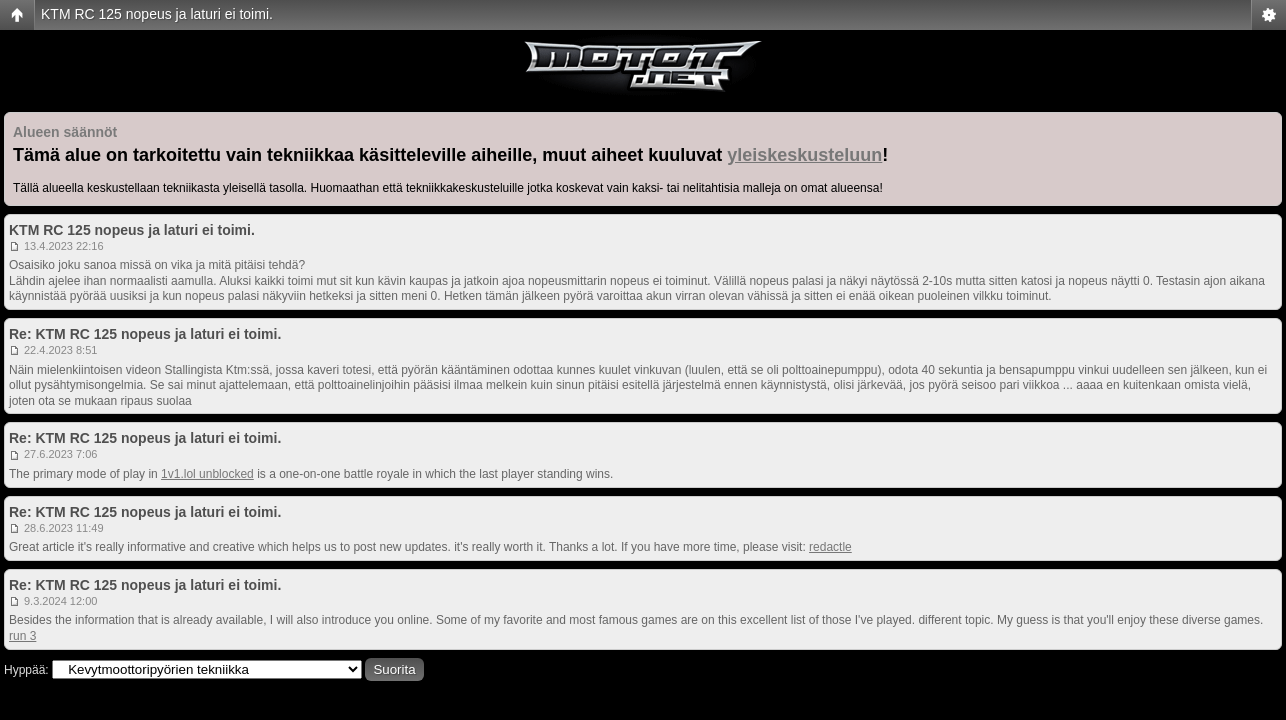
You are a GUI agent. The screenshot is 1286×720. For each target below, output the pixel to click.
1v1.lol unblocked (207, 474)
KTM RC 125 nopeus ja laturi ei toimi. (157, 14)
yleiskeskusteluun (804, 155)
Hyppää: (26, 670)
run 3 (22, 636)
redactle (830, 547)
